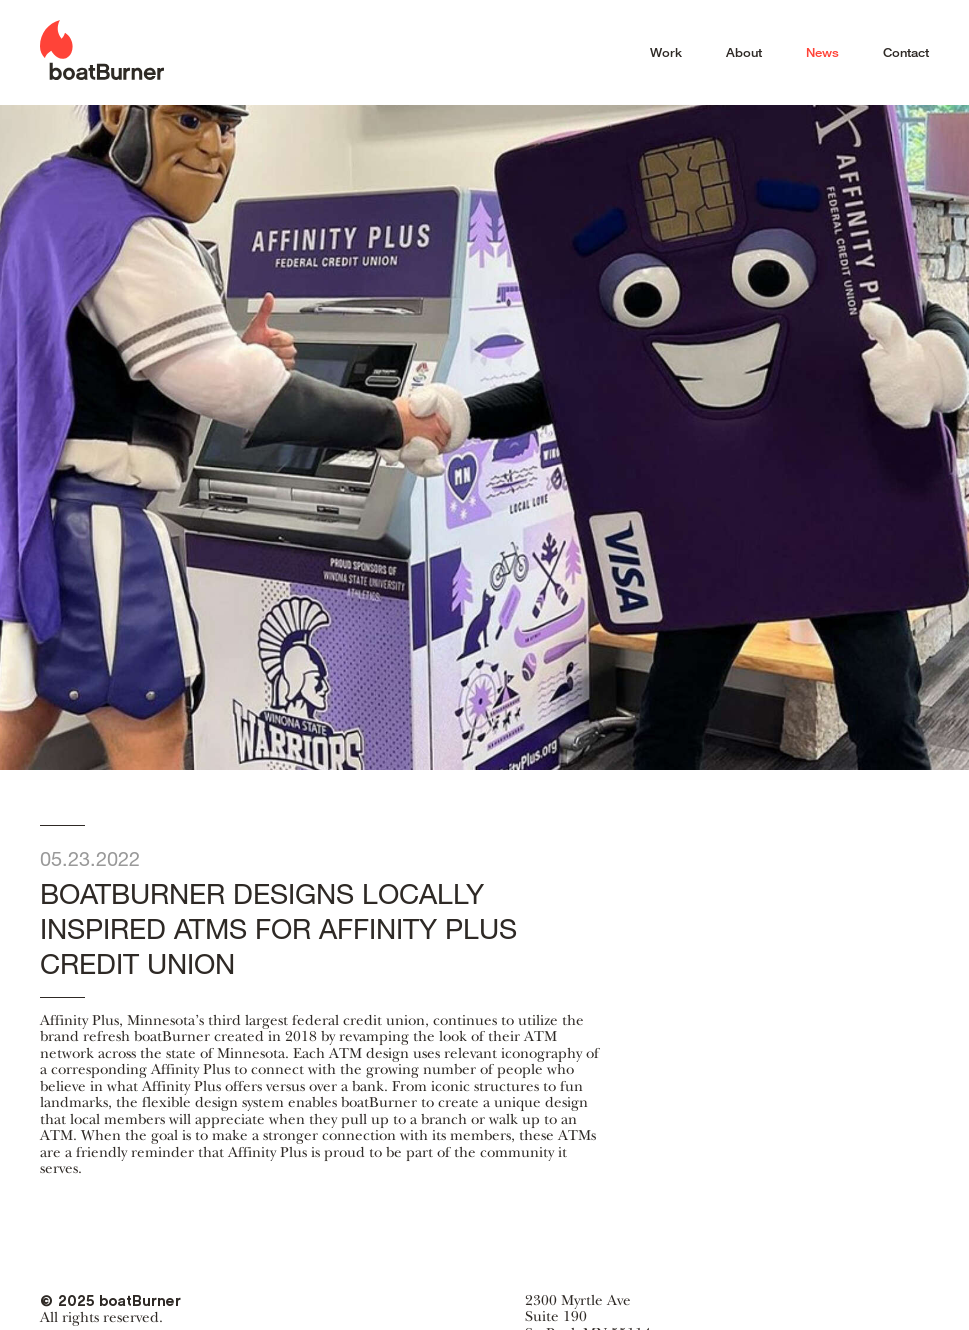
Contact (906, 52)
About (744, 52)
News (822, 52)
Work (666, 52)
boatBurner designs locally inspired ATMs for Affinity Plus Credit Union (323, 911)
